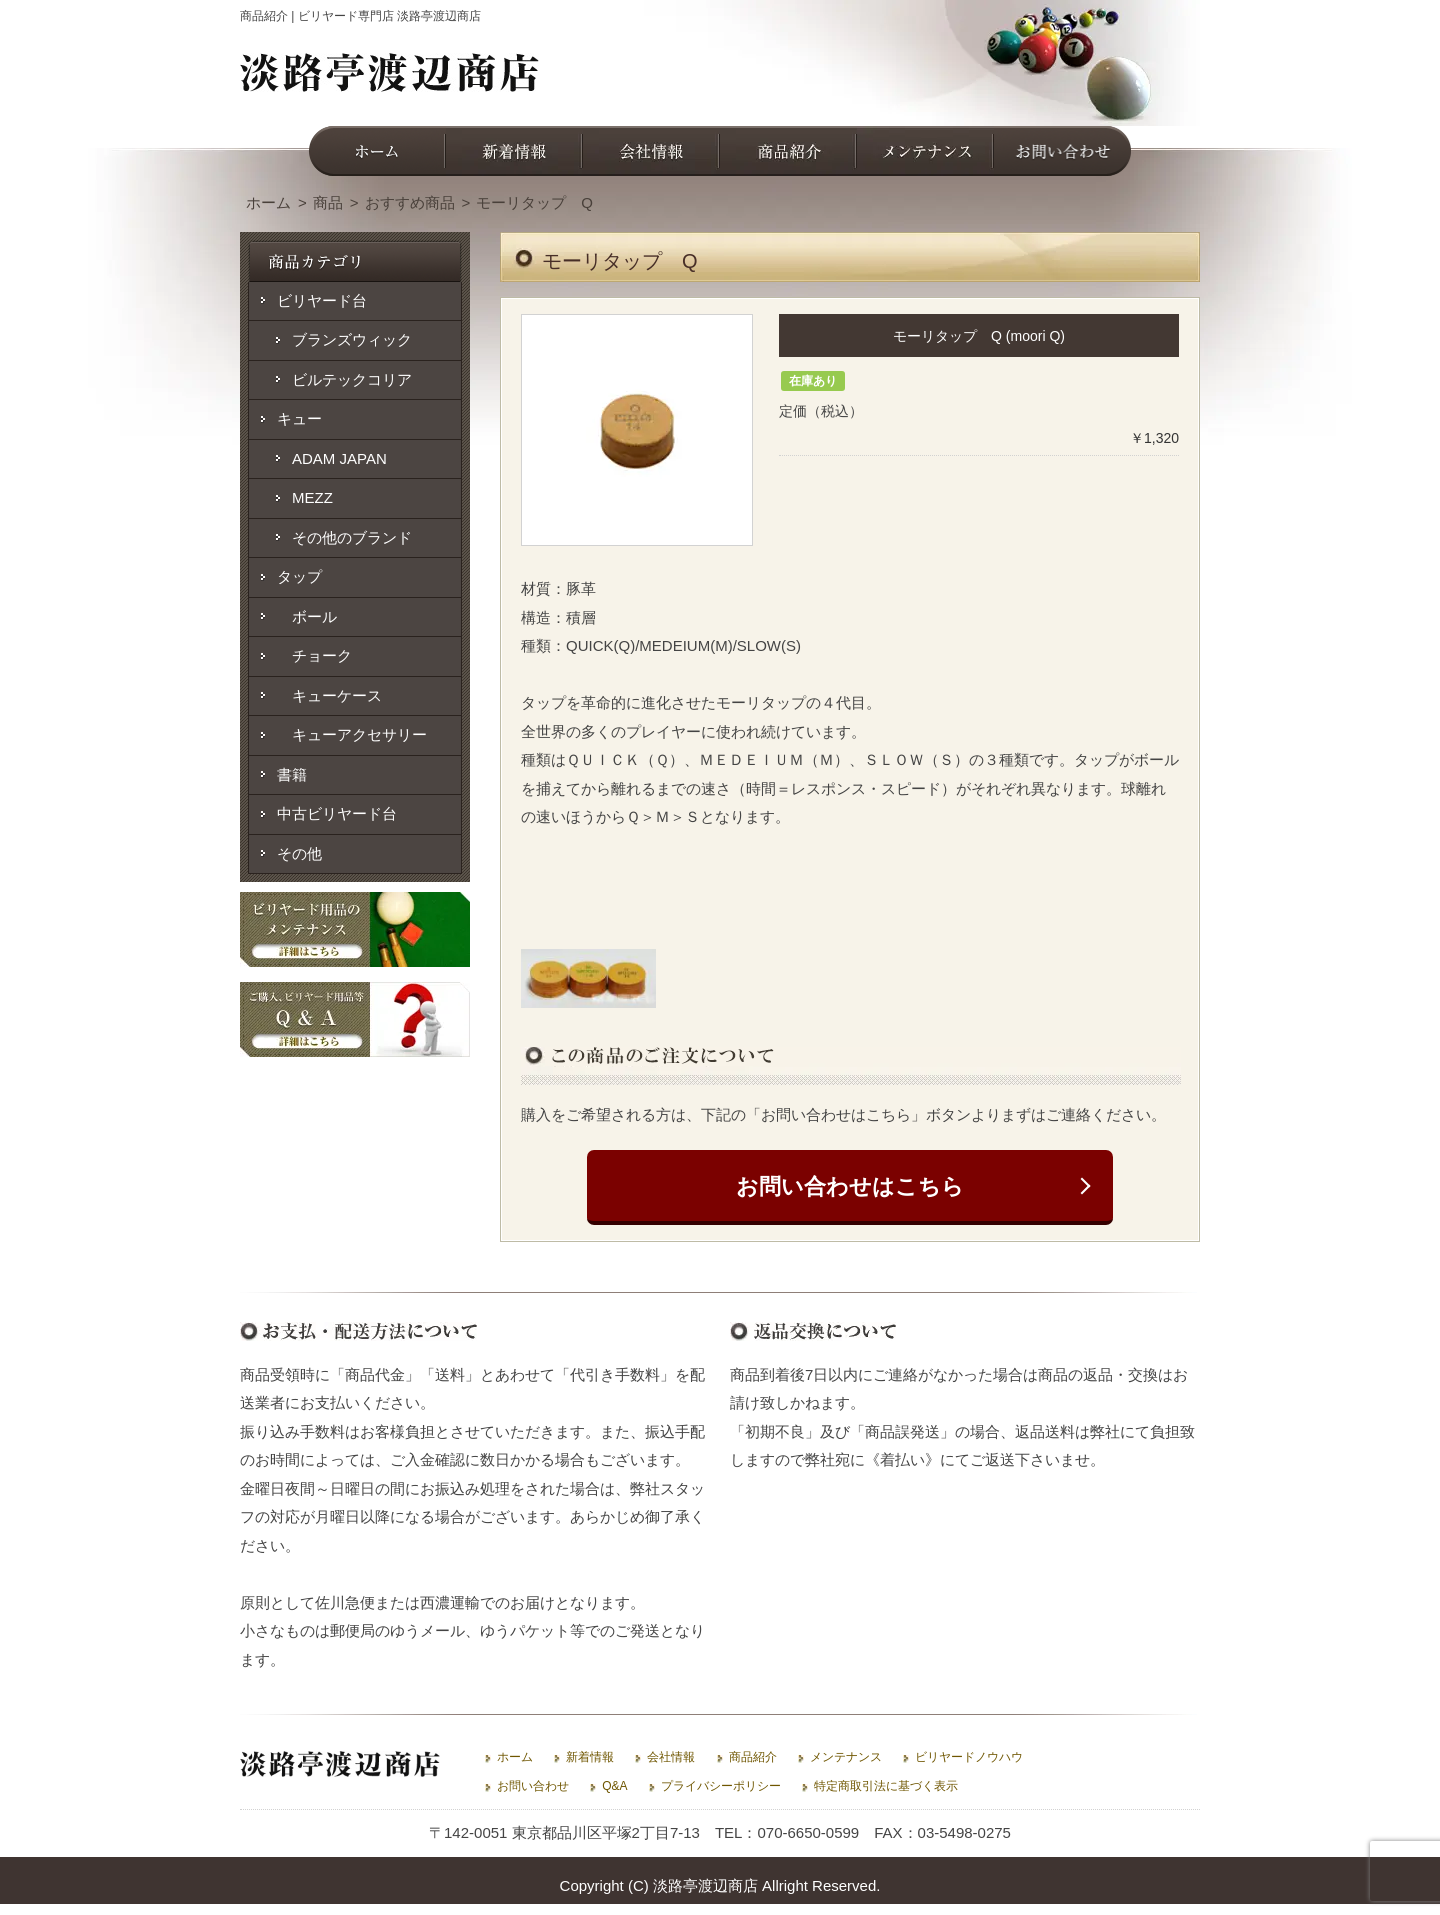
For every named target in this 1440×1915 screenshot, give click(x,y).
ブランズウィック (352, 339)
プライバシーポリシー (721, 1786)
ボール (307, 616)
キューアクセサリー (352, 734)
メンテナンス (846, 1757)
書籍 (292, 774)
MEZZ (312, 497)
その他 (299, 853)
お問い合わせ (533, 1786)
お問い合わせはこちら (850, 1186)
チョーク (314, 655)
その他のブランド (352, 537)
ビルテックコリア (352, 379)
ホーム (515, 1757)
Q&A (614, 1786)
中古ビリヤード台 (337, 813)
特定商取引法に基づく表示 (886, 1786)
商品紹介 (753, 1757)
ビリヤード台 (322, 300)
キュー (299, 418)
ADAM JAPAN (339, 458)
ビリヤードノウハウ (969, 1757)
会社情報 (671, 1757)
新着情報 (590, 1757)
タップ (299, 576)
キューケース (329, 695)
